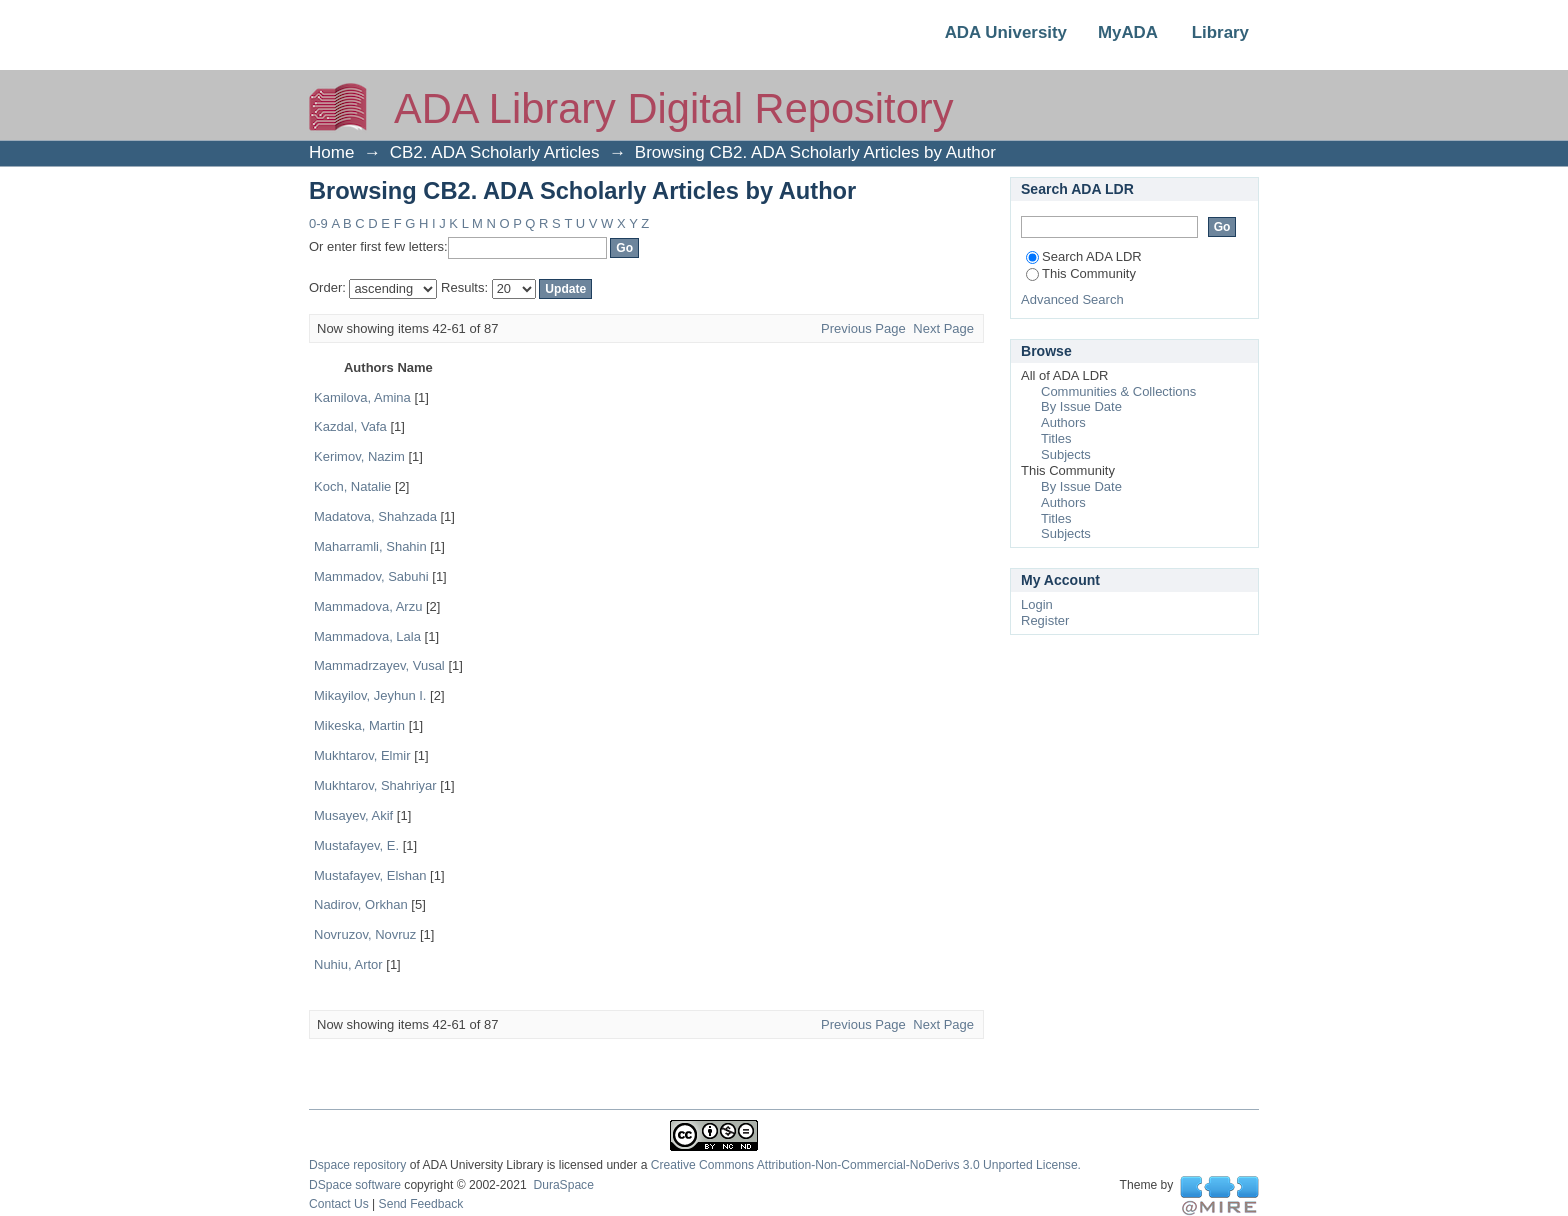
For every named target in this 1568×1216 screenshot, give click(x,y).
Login (1037, 604)
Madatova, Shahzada (375, 516)
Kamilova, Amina (362, 397)
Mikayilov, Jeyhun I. (370, 695)
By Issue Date (1081, 406)
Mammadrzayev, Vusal (379, 665)
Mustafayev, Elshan (370, 875)
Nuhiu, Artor (348, 964)
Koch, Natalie (352, 486)
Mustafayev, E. (356, 845)
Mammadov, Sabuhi (371, 576)
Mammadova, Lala (367, 636)
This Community (1081, 273)
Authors (1063, 422)
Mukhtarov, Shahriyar (375, 785)
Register (1045, 620)
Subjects (1066, 454)
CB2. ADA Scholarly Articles (495, 152)
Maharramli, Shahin (370, 546)
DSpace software (355, 1185)
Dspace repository (357, 1165)
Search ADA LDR (1084, 256)
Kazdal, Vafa (350, 426)
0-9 (318, 223)
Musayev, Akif (353, 815)
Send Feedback (421, 1204)
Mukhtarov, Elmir (362, 755)
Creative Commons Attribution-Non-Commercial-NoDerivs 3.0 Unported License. (866, 1165)
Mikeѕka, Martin (359, 725)
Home (331, 152)
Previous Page (863, 328)
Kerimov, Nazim (359, 456)
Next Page (943, 328)
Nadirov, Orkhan (361, 904)
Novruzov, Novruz (365, 934)
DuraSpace (563, 1185)
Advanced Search (1072, 299)
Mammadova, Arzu (368, 606)
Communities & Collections (1118, 391)
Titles (1056, 438)
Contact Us (339, 1204)
